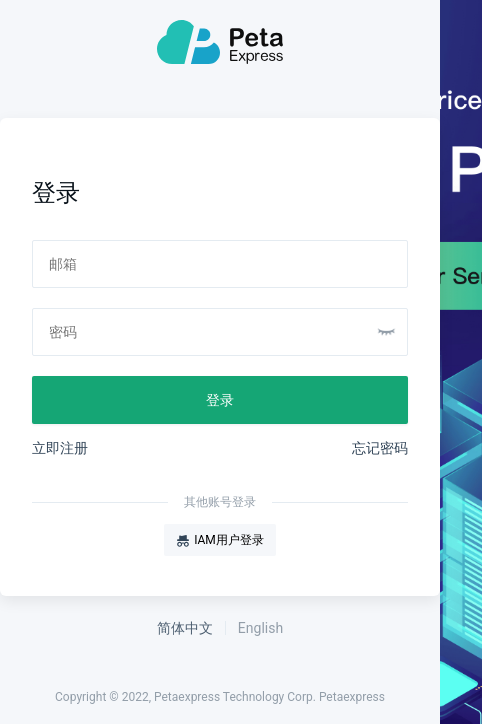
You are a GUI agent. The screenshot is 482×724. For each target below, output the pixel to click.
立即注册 (60, 448)
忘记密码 (380, 448)
